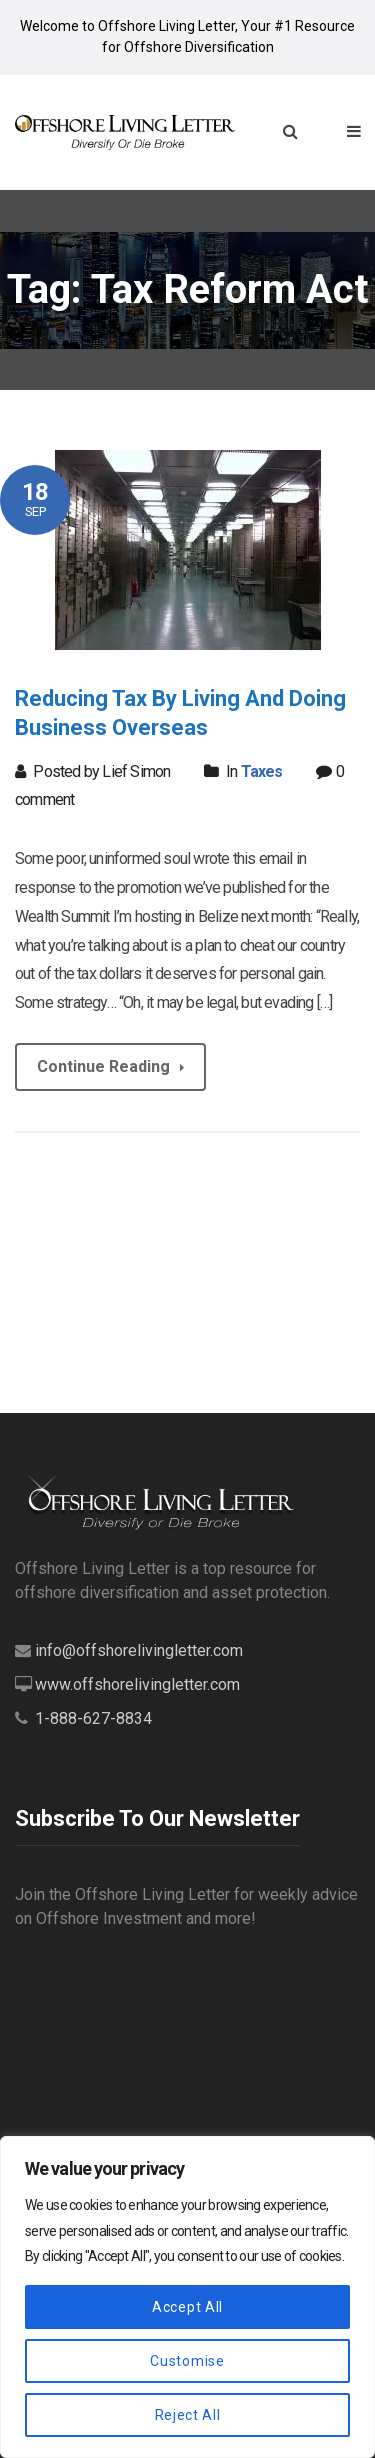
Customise (187, 2361)
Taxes (262, 771)
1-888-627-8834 (93, 1718)
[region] (187, 2297)
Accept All (187, 2307)
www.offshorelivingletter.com (137, 1684)
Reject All (188, 2415)
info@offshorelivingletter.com (139, 1650)
